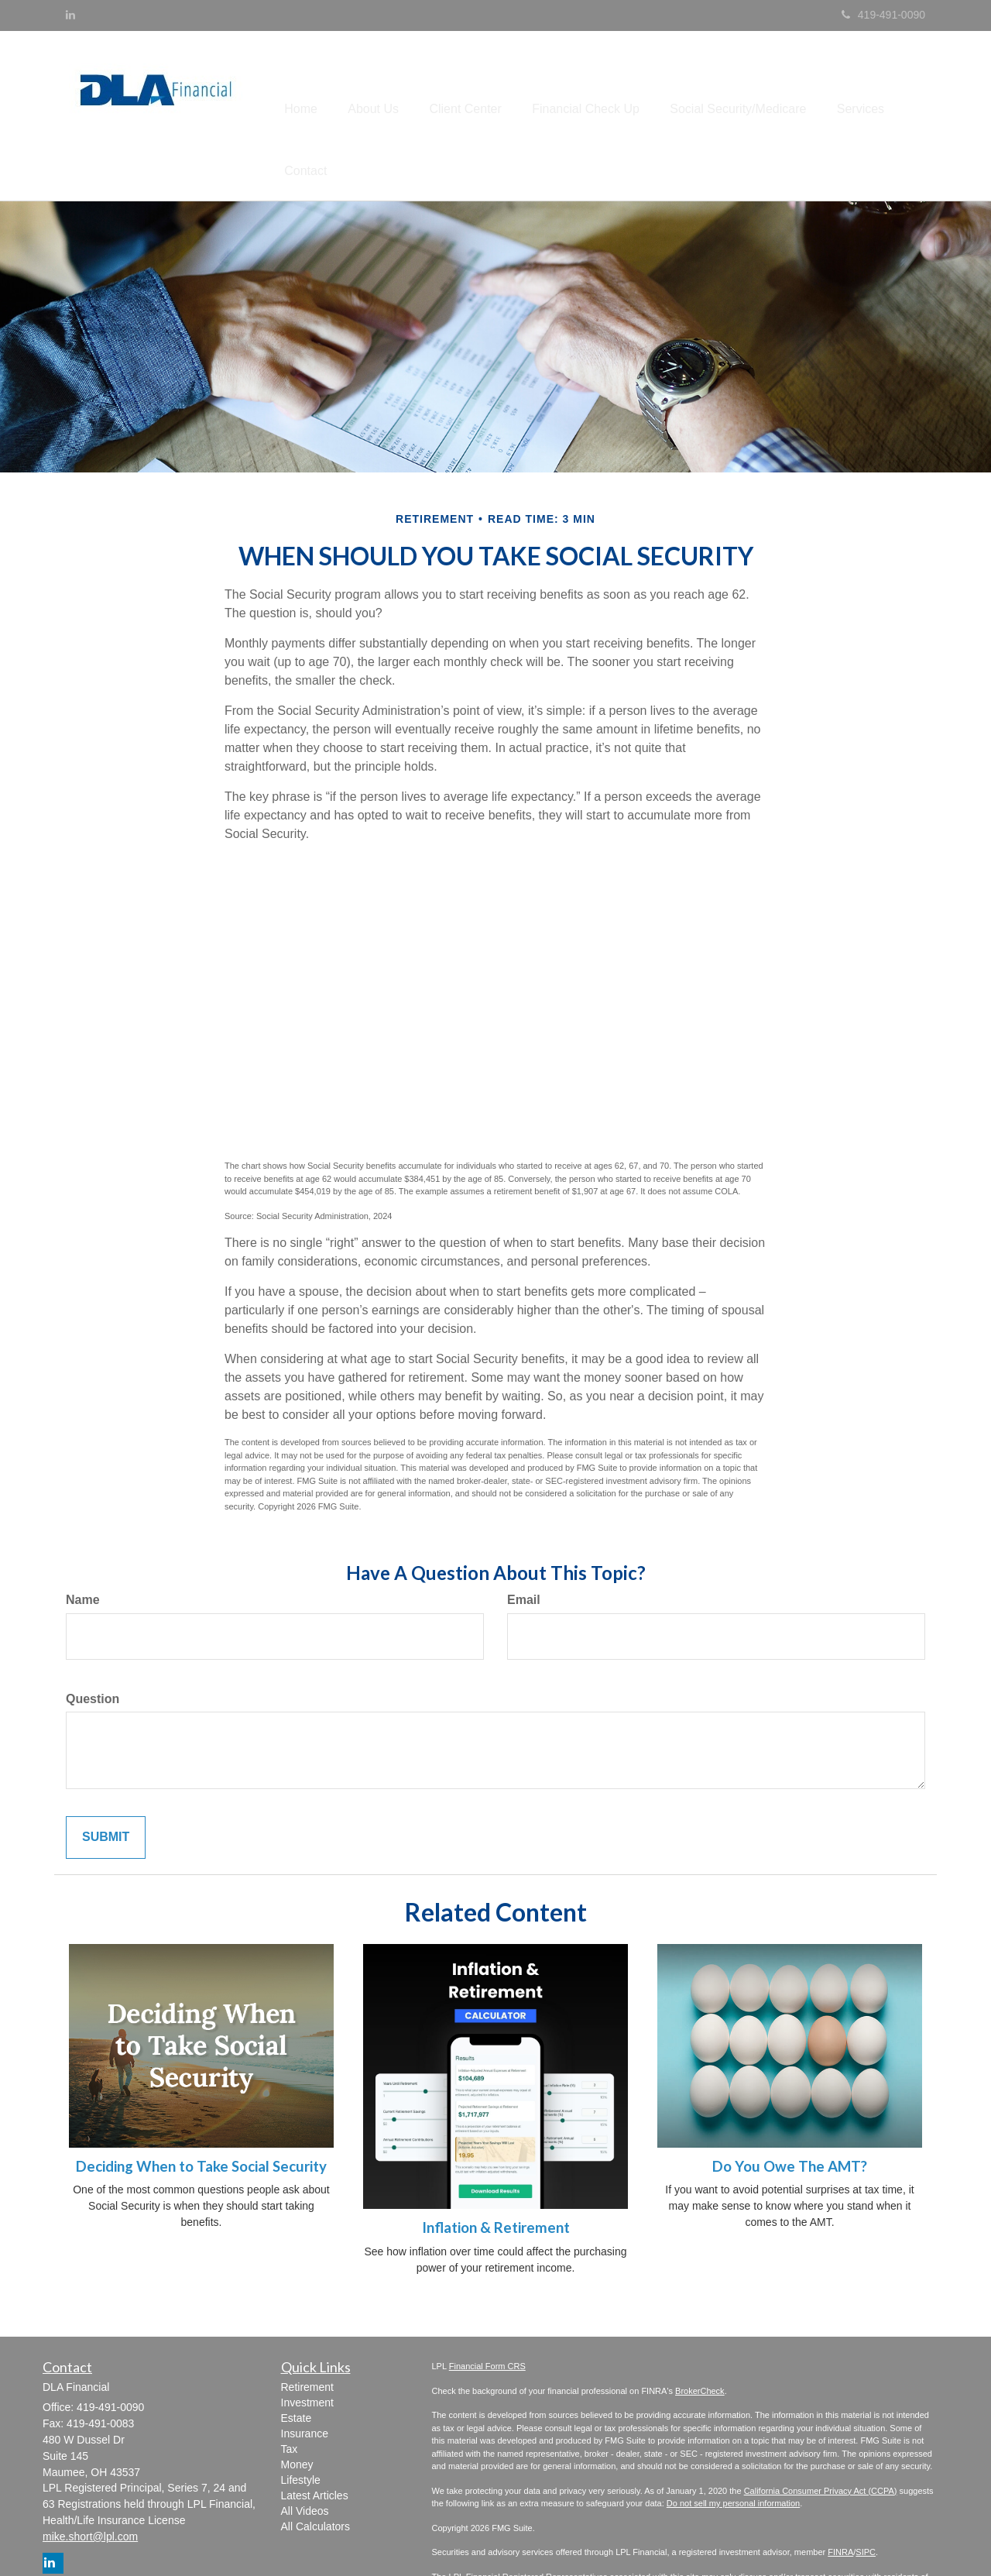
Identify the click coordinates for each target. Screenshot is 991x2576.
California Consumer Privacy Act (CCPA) (820, 2443)
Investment (307, 2355)
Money (297, 2417)
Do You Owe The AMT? (789, 2119)
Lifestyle (301, 2433)
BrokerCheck (700, 2343)
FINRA (840, 2504)
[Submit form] (106, 1791)
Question (92, 1651)
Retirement (307, 2340)
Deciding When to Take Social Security (201, 2119)
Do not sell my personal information (733, 2456)
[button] (381, 92)
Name (83, 1552)
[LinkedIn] (70, 14)
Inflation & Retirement (496, 2181)
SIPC (866, 2504)
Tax (289, 2402)
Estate (296, 2371)
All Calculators (315, 2479)
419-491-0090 (883, 15)
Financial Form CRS (487, 2319)
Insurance (304, 2386)
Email (523, 1552)
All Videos (305, 2464)
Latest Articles (314, 2448)
